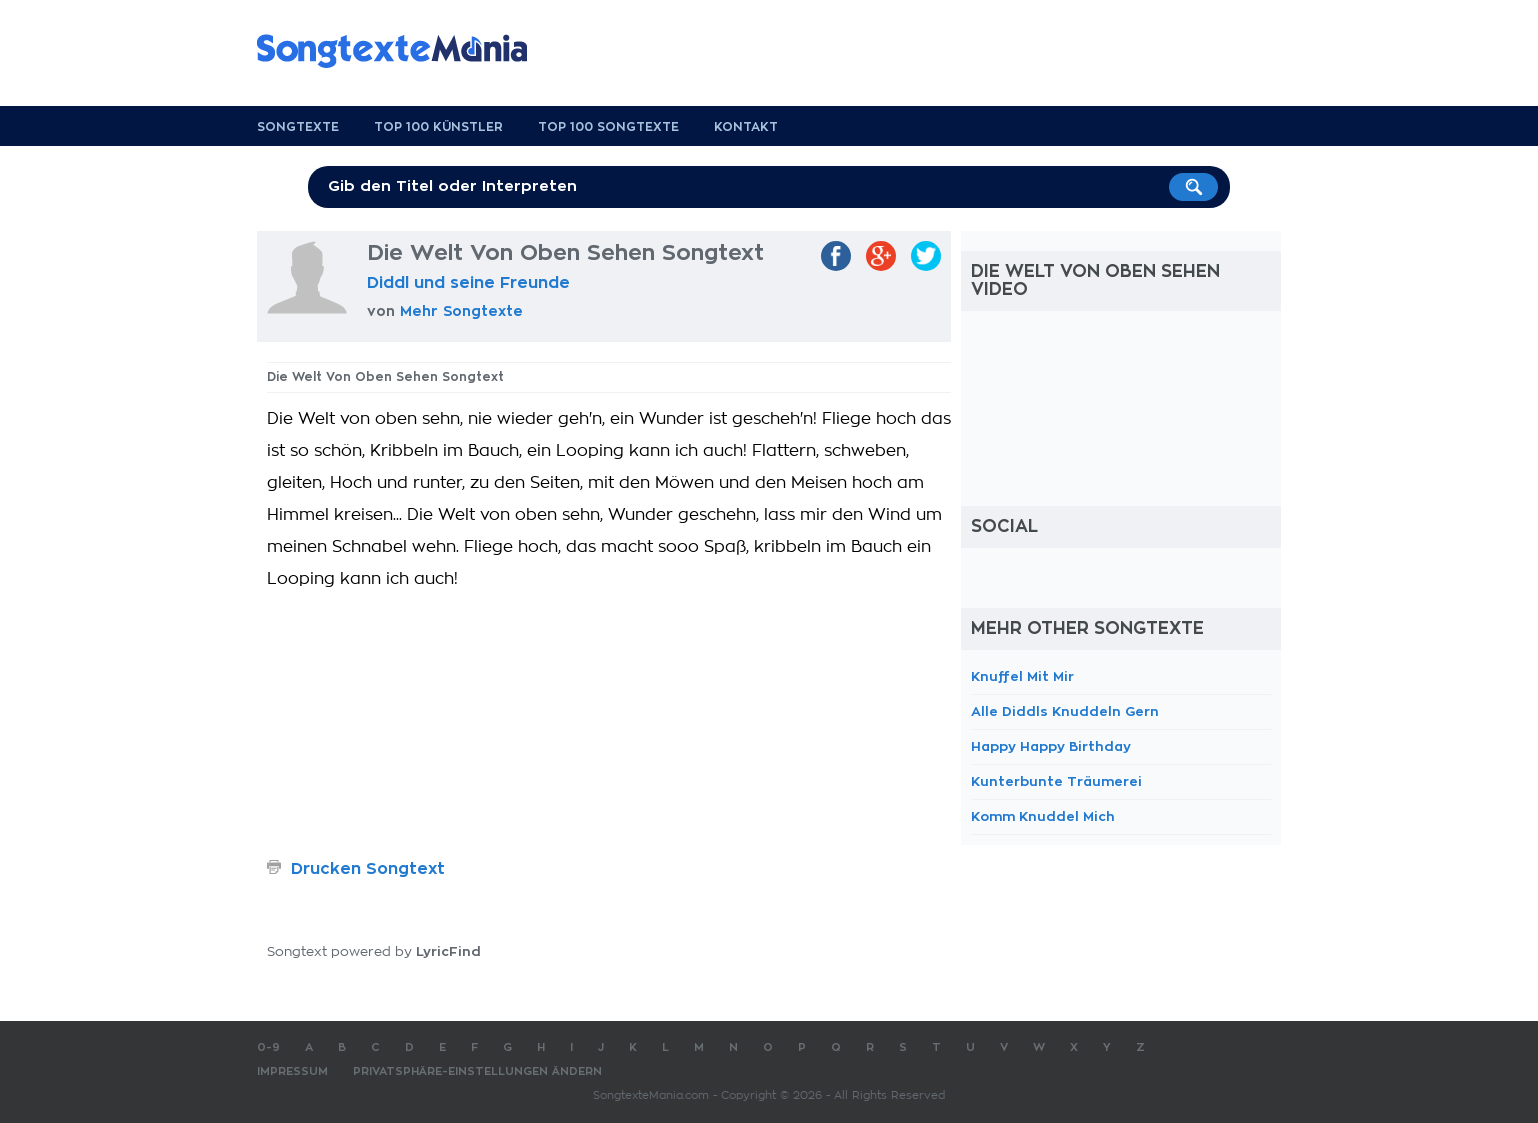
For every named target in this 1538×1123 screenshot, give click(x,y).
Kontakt (746, 127)
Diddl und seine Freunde (468, 283)
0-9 (268, 1047)
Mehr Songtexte (461, 311)
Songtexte (298, 127)
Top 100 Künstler (438, 127)
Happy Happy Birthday (1051, 746)
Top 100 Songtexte (608, 127)
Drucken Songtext (368, 869)
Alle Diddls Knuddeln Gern (1065, 711)
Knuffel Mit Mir (1022, 676)
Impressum (292, 1071)
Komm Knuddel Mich (1043, 816)
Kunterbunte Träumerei (1056, 781)
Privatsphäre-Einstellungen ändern (477, 1071)
